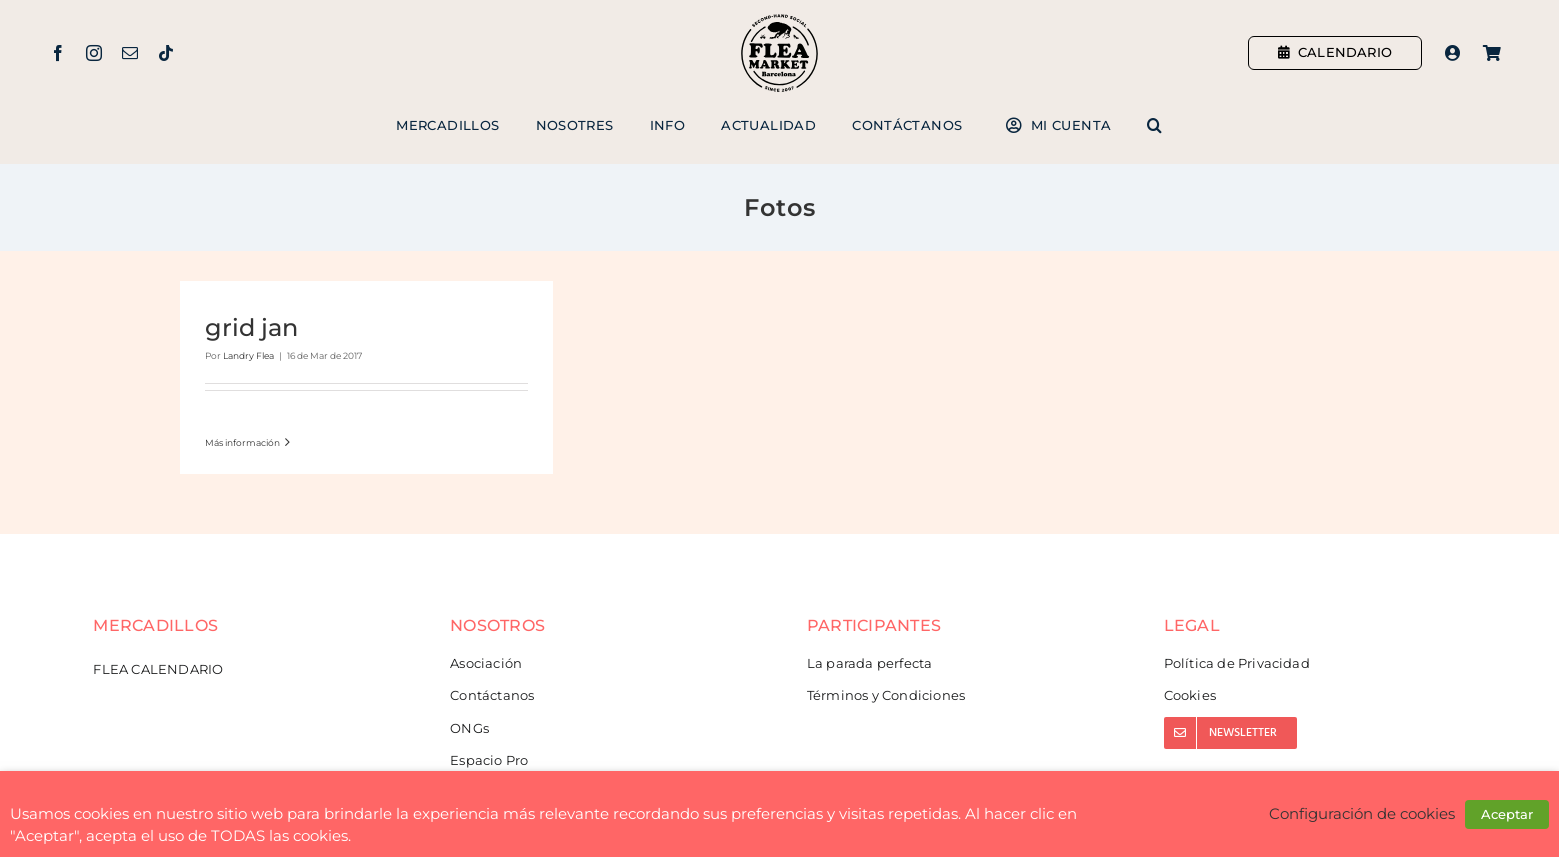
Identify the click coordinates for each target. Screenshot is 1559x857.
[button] (1154, 126)
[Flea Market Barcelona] (779, 19)
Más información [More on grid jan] (242, 442)
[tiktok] (166, 53)
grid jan (251, 327)
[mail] (130, 53)
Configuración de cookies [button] (1362, 814)
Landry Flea (248, 355)
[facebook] (58, 53)
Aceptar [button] (1507, 814)
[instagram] (94, 53)
